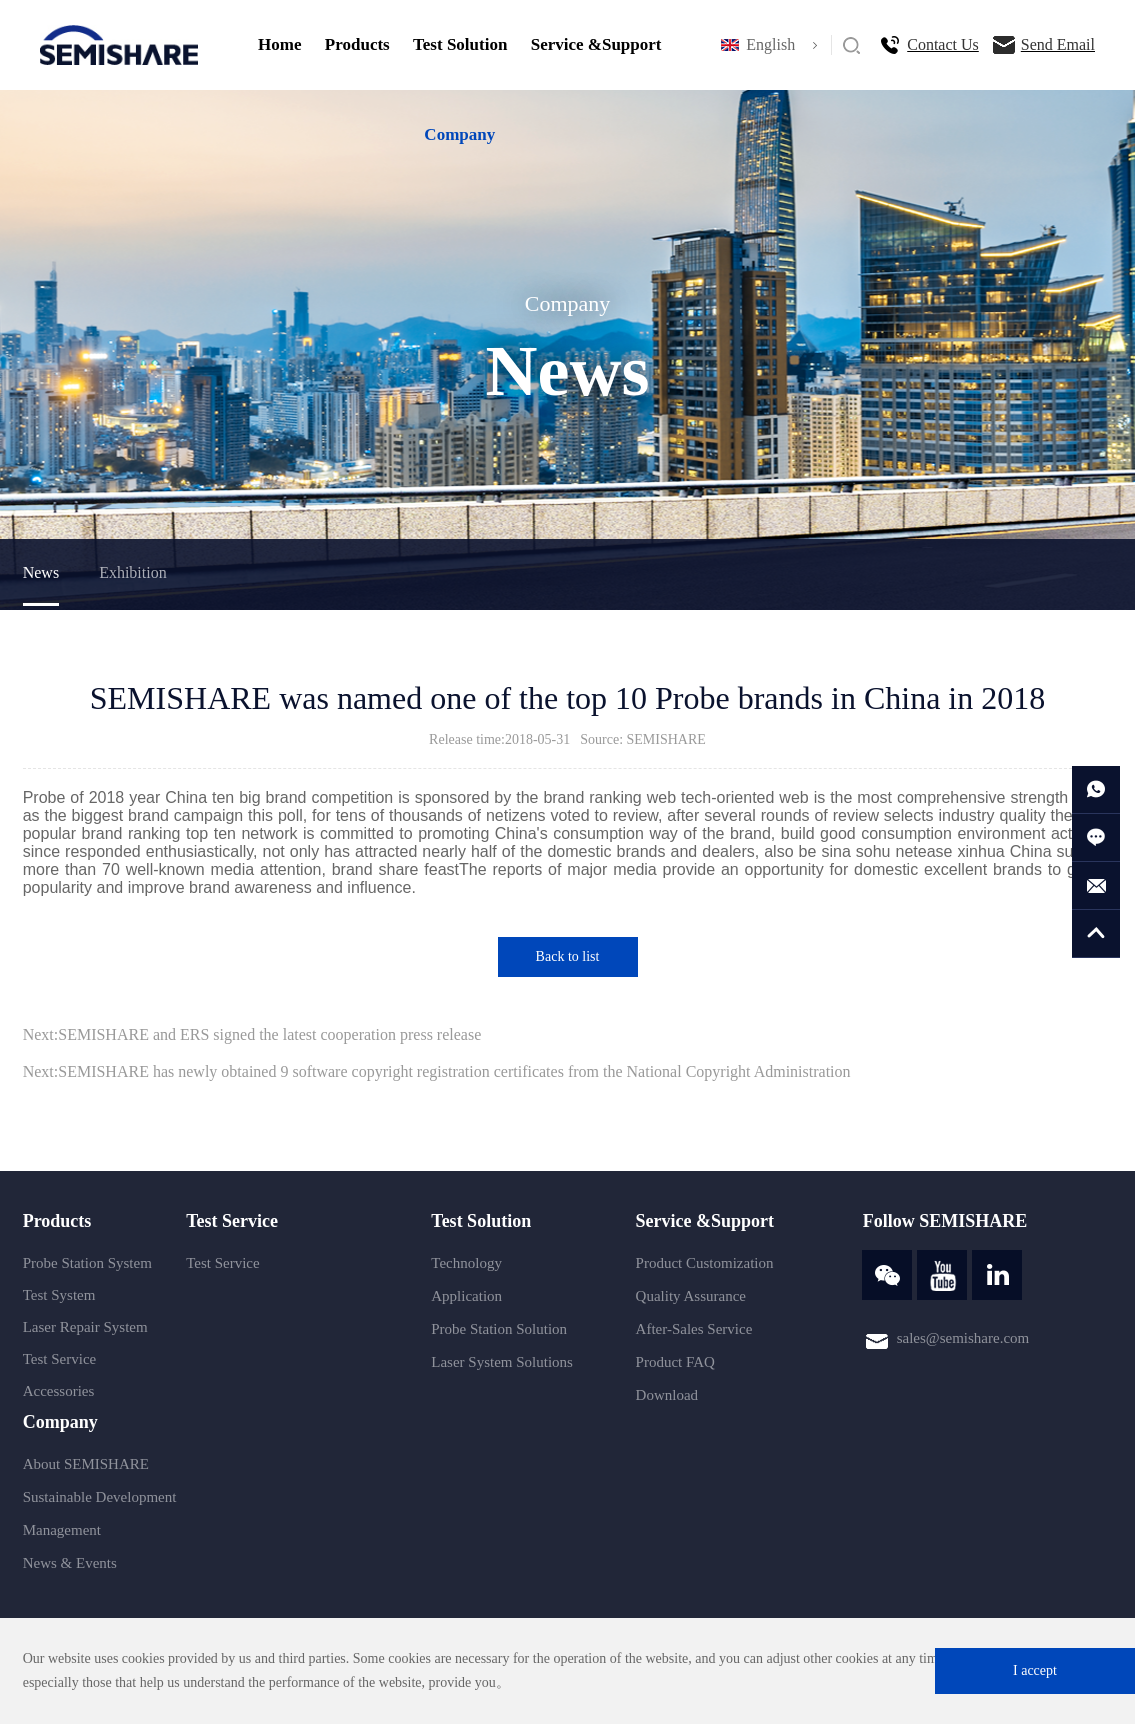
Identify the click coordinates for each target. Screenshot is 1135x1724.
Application (466, 1296)
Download (667, 1395)
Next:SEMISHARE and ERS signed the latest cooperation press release (252, 1034)
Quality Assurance (691, 1296)
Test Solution (460, 44)
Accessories (59, 1391)
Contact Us (943, 44)
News (41, 572)
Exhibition (133, 572)
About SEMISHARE (86, 1464)
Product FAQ (675, 1362)
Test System (59, 1295)
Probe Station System (87, 1263)
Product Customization (705, 1263)
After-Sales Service (694, 1329)
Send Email (1058, 44)
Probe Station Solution (499, 1329)
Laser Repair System (85, 1327)
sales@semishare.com (963, 1338)
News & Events (70, 1563)
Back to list (568, 956)
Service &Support (596, 44)
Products (357, 44)
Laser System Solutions (502, 1362)
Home (279, 44)
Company (459, 134)
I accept (1035, 1670)
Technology (466, 1263)
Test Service (60, 1359)
